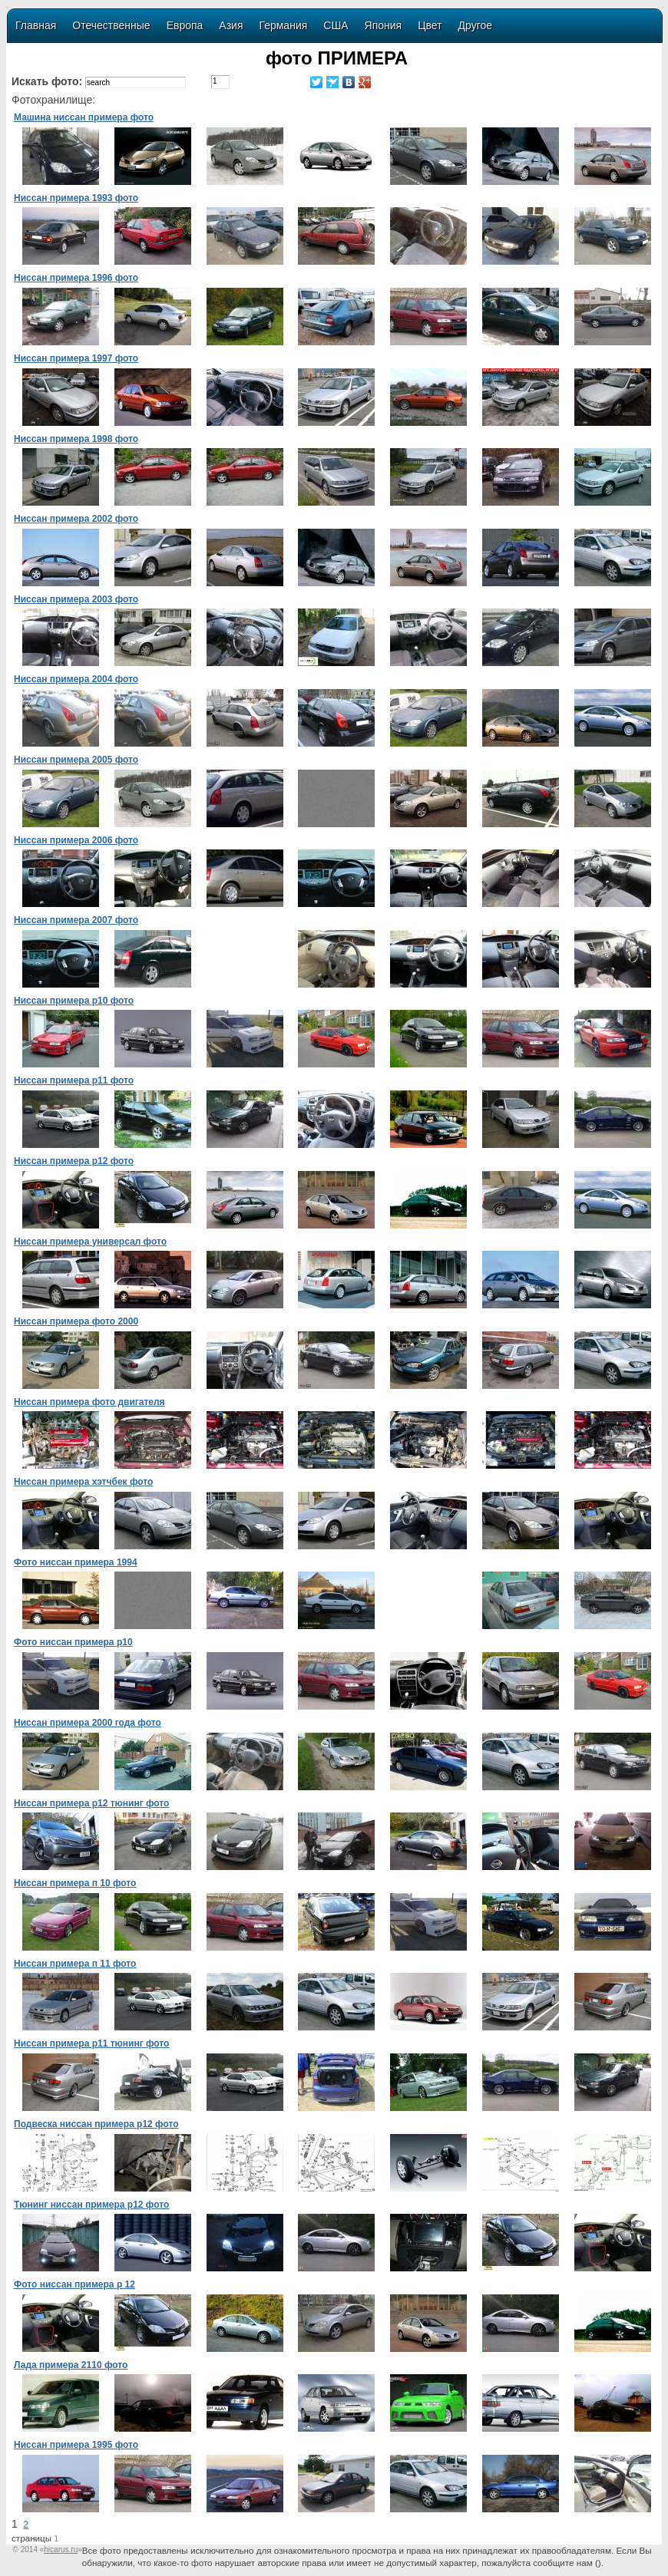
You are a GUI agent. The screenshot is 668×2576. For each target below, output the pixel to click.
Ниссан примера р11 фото (74, 1080)
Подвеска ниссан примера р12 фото (96, 2124)
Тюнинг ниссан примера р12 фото (91, 2204)
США (335, 25)
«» (61, 2549)
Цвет (429, 25)
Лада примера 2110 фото (70, 2365)
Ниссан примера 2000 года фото (87, 1722)
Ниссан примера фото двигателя (89, 1402)
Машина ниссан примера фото (84, 117)
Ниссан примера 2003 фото (76, 599)
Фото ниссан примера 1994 (75, 1562)
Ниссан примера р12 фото (74, 1161)
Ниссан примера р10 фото (74, 1000)
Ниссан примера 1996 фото (76, 277)
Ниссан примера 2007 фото (76, 920)
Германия (284, 25)
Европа (185, 25)
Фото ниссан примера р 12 (74, 2284)
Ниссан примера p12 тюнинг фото (91, 1803)
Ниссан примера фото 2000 (76, 1321)
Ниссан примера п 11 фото (75, 1963)
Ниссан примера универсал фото (90, 1241)
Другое (475, 25)
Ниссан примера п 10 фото (75, 1883)
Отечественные (111, 25)
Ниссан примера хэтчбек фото (83, 1481)
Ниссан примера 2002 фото (76, 518)
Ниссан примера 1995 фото (76, 2444)
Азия (231, 25)
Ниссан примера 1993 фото (76, 198)
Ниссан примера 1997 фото (76, 358)
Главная (35, 25)
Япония (383, 25)
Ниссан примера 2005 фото (76, 759)
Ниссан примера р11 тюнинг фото (91, 2043)
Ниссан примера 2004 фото (76, 679)
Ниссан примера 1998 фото (76, 439)
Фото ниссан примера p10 (73, 1642)
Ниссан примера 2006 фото (76, 840)
